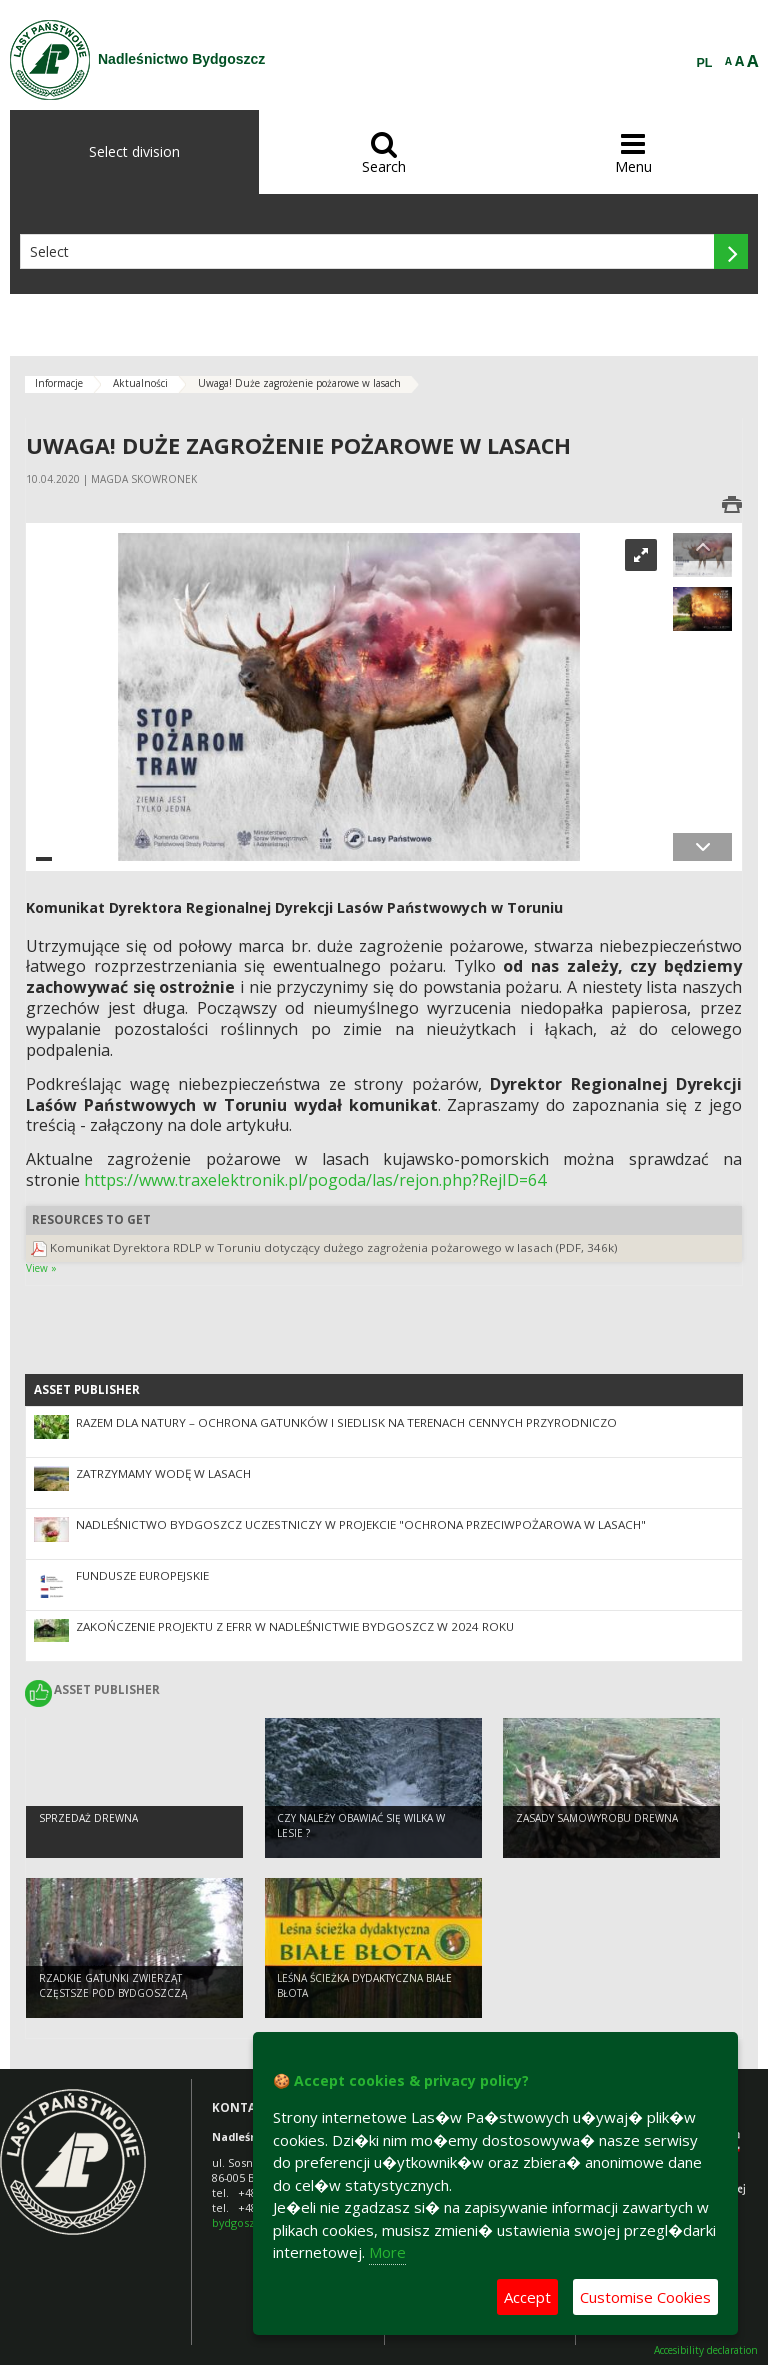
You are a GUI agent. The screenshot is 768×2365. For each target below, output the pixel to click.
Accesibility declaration (706, 2350)
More (387, 2252)
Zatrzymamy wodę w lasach (163, 1473)
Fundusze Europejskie (142, 1575)
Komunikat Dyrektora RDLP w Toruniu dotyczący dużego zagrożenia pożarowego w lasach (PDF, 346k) (334, 1247)
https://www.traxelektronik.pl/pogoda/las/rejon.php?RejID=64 (315, 1180)
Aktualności (140, 383)
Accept (527, 2297)
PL (705, 63)
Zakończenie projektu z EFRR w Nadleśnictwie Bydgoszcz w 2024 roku (295, 1626)
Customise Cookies (645, 2297)
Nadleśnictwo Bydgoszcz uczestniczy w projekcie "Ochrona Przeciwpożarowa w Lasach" (361, 1524)
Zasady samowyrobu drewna (597, 1820)
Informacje (59, 383)
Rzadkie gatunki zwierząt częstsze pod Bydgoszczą (113, 1987)
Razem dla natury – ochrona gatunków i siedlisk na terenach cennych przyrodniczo (346, 1422)
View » (41, 1268)
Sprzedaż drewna (88, 1820)
